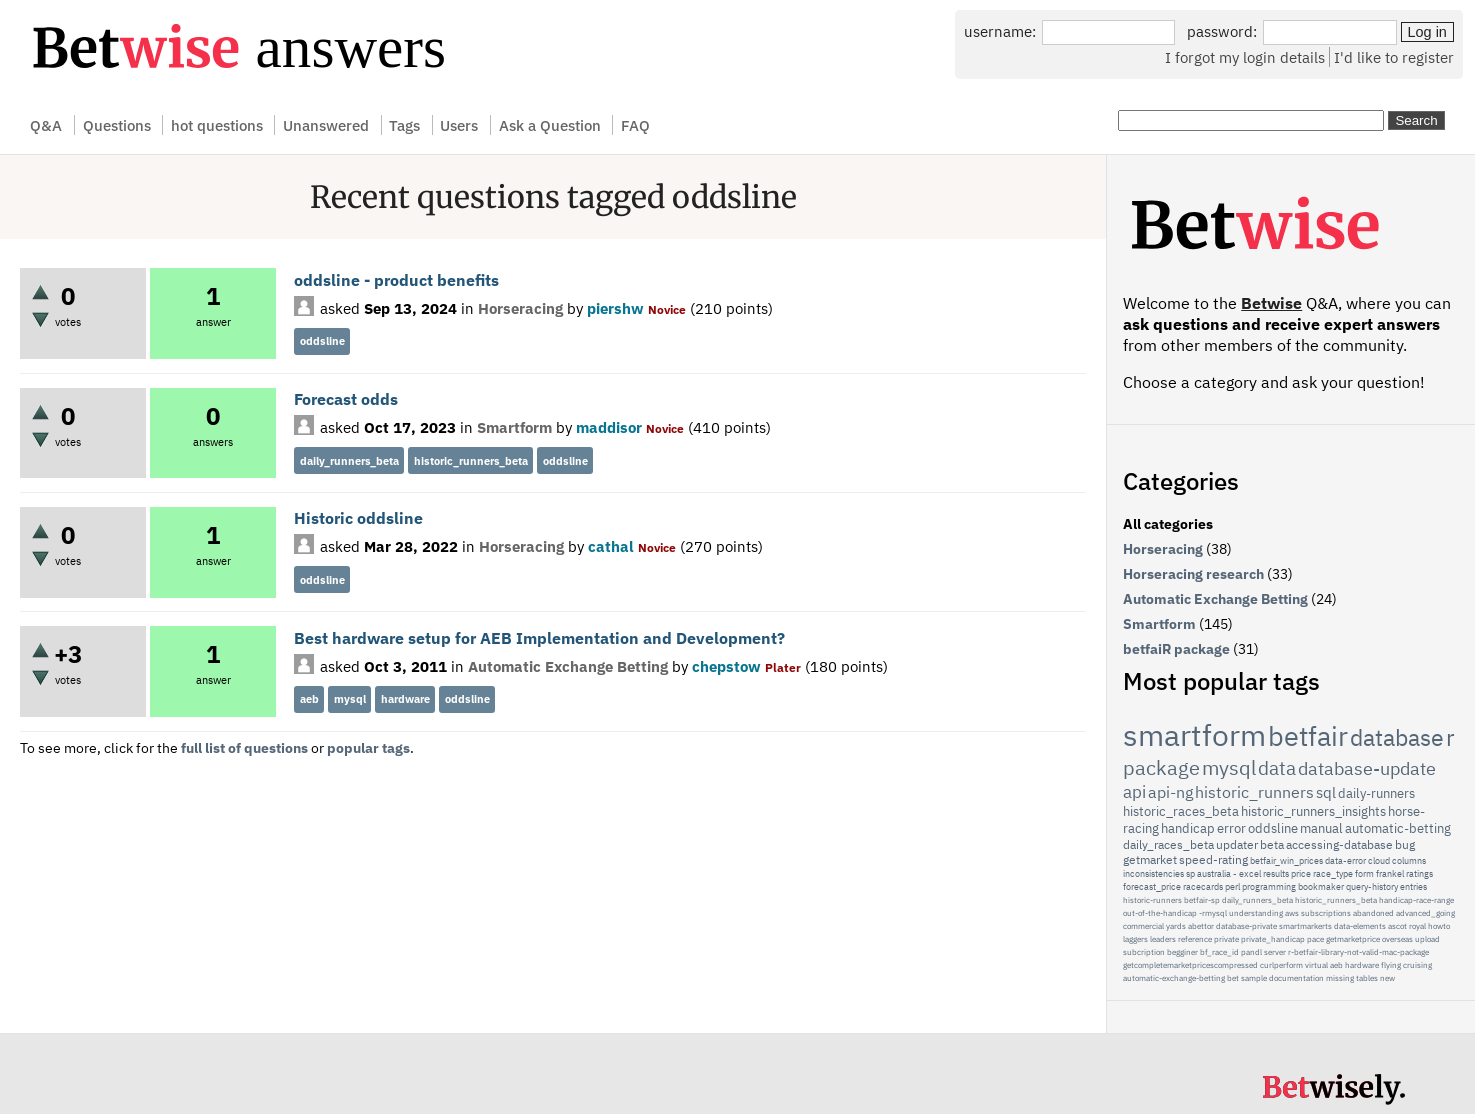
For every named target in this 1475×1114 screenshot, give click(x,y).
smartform (1194, 734)
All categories (1168, 524)
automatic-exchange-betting (1174, 978)
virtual (1316, 965)
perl (1232, 886)
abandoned (1373, 913)
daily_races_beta (1168, 844)
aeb (309, 699)
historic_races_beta (1181, 811)
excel (1250, 873)
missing (1340, 978)
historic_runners (1254, 792)
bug (1405, 844)
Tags (404, 125)
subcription (1144, 952)
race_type (1333, 873)
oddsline (322, 341)
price (1301, 873)
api (1134, 792)
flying (1391, 965)
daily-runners (1376, 793)
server (1275, 952)
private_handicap (1273, 939)
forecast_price (1152, 886)
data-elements (1360, 926)
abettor (1201, 926)
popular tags (368, 748)
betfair (1308, 735)
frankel (1390, 873)
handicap (1188, 828)
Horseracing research (1193, 574)
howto (1439, 926)
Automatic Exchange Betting (568, 666)
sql (1326, 792)
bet (1233, 978)
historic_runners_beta (471, 461)
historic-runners (1152, 900)
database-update (1367, 768)
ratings (1419, 873)
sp (1190, 873)
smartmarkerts (1305, 926)
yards (1176, 926)
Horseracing (520, 308)
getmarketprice (1353, 939)
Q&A (46, 125)
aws (1292, 913)
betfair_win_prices (1286, 860)
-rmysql (1213, 913)
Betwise (1271, 303)
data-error (1345, 860)
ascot (1397, 926)
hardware (405, 699)
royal (1417, 926)
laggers (1135, 939)
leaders (1163, 939)
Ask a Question (550, 125)
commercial (1143, 926)
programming (1269, 886)
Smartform (514, 427)
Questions (117, 125)
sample (1254, 978)
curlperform (1281, 965)
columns (1409, 860)
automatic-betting (1398, 828)
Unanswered (326, 125)
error (1231, 828)
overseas (1397, 939)
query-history (1372, 886)
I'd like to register (1394, 57)
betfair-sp (1202, 900)
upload (1427, 939)
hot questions (217, 125)
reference (1195, 939)
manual (1321, 828)
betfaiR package (1176, 649)
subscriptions (1326, 913)
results (1276, 873)
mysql (350, 699)
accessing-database (1339, 844)
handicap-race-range (1416, 900)
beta (1272, 844)
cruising (1417, 965)
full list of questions (244, 748)
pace (1315, 939)
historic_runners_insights (1313, 811)
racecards (1203, 886)
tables (1367, 978)
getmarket (1150, 859)
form (1364, 873)
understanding (1256, 913)
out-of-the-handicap (1160, 913)
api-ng (1170, 792)
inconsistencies (1153, 873)
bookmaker (1321, 886)
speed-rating (1213, 859)
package (1161, 767)
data (1277, 768)
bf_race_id (1219, 952)
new (1387, 978)
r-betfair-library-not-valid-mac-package (1358, 952)
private (1226, 939)
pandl (1251, 952)
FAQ (635, 125)
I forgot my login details (1245, 57)
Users (459, 125)
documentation (1296, 978)
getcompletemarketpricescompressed (1190, 965)
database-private (1246, 926)
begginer (1182, 952)
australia (1214, 873)
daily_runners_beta (349, 461)
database (1397, 737)
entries (1413, 886)
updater (1237, 844)
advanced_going (1425, 913)
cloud (1379, 860)
